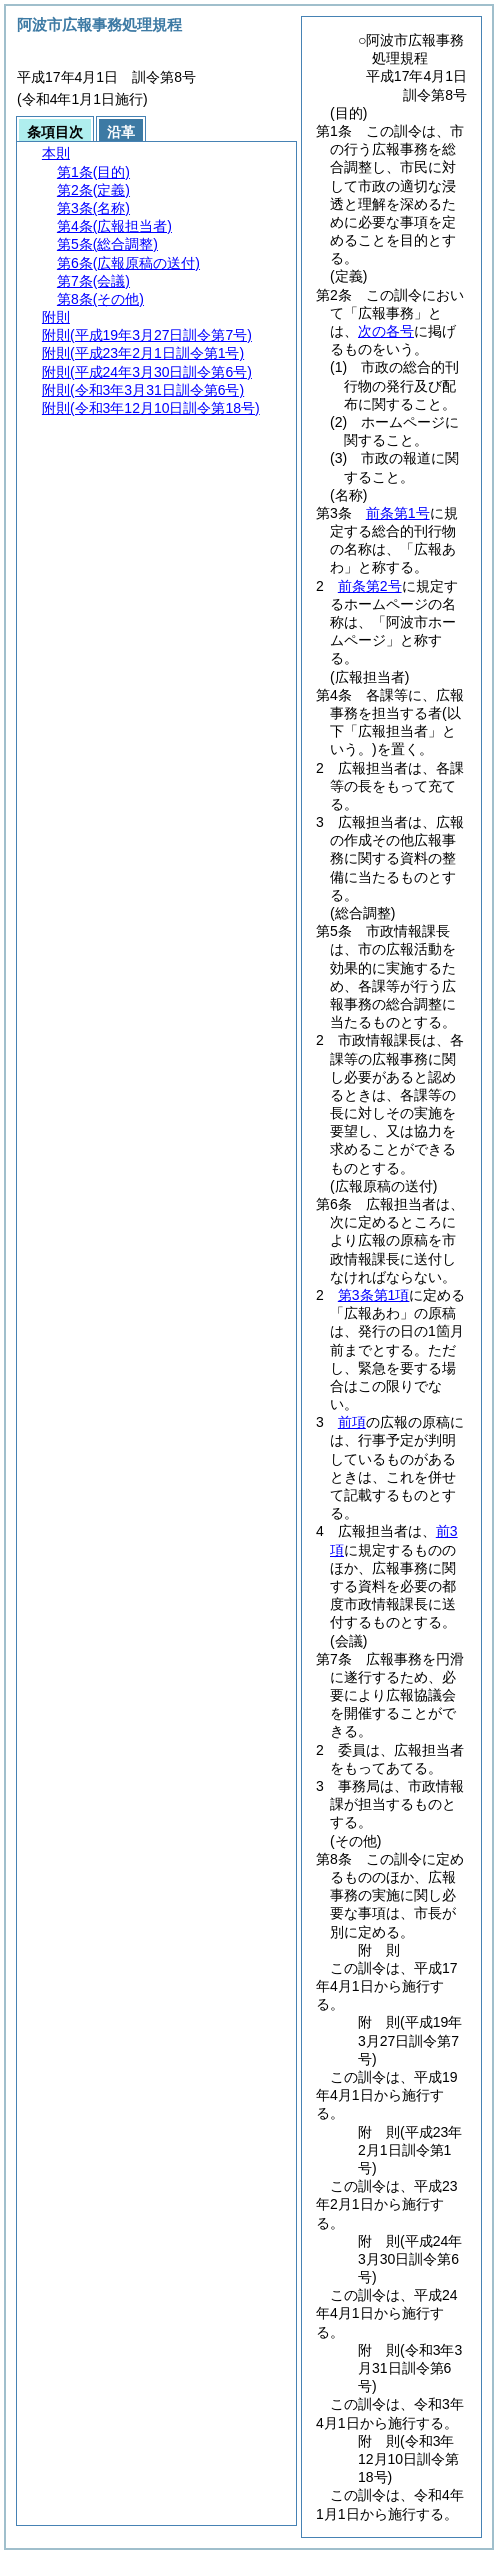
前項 (352, 1422)
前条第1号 (398, 513)
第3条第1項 (374, 1295)
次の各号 (386, 331)
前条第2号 (370, 586)
